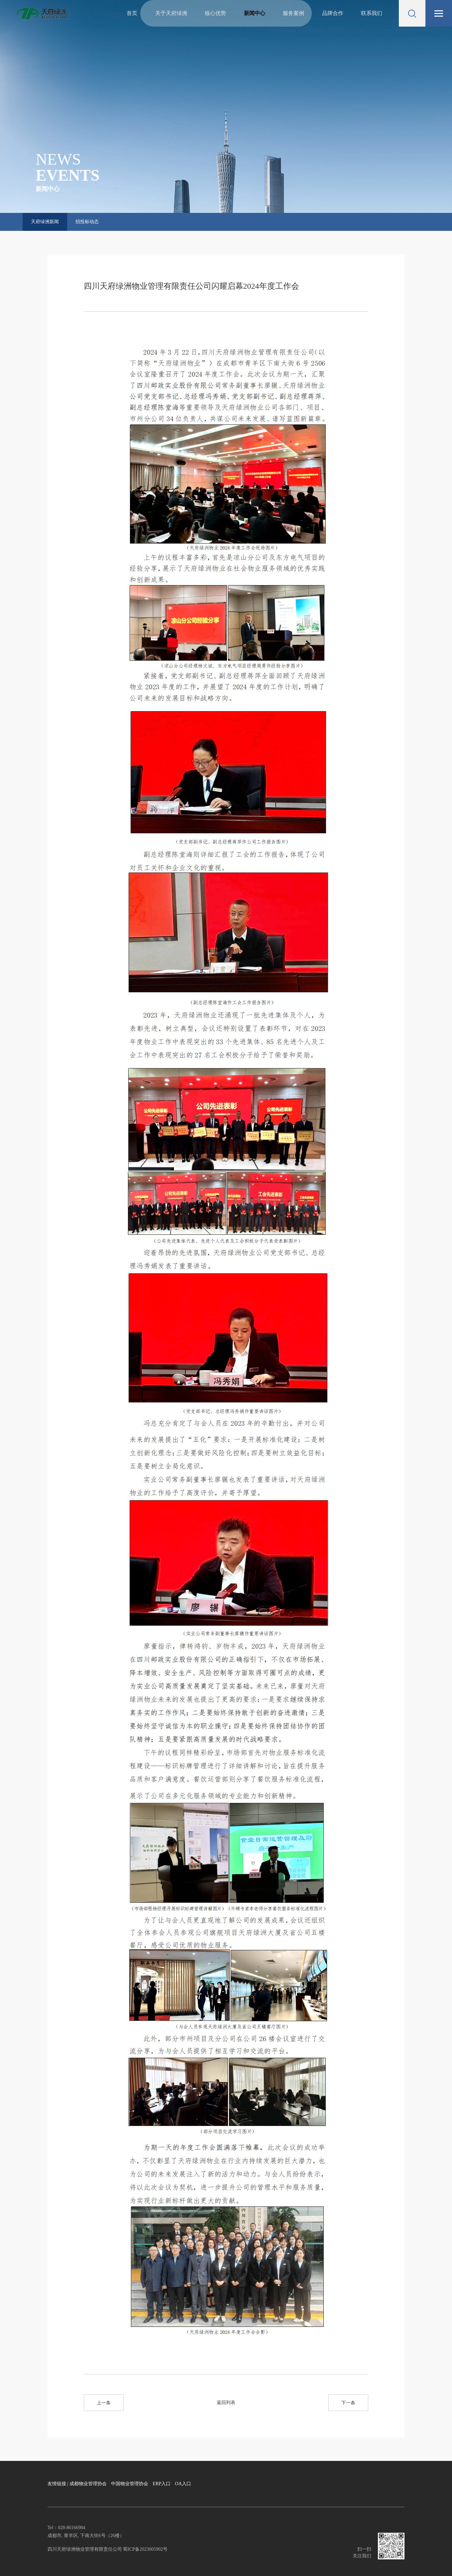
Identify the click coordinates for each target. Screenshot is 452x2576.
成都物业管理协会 (88, 2483)
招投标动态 (87, 221)
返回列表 (226, 2402)
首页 (132, 13)
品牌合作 (332, 13)
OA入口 (183, 2483)
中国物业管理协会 (129, 2483)
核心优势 (215, 13)
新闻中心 (254, 13)
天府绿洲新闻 (45, 221)
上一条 (104, 2402)
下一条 (348, 2402)
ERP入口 (162, 2483)
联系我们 (371, 13)
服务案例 (293, 13)
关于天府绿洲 (171, 13)
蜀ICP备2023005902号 (145, 2549)
